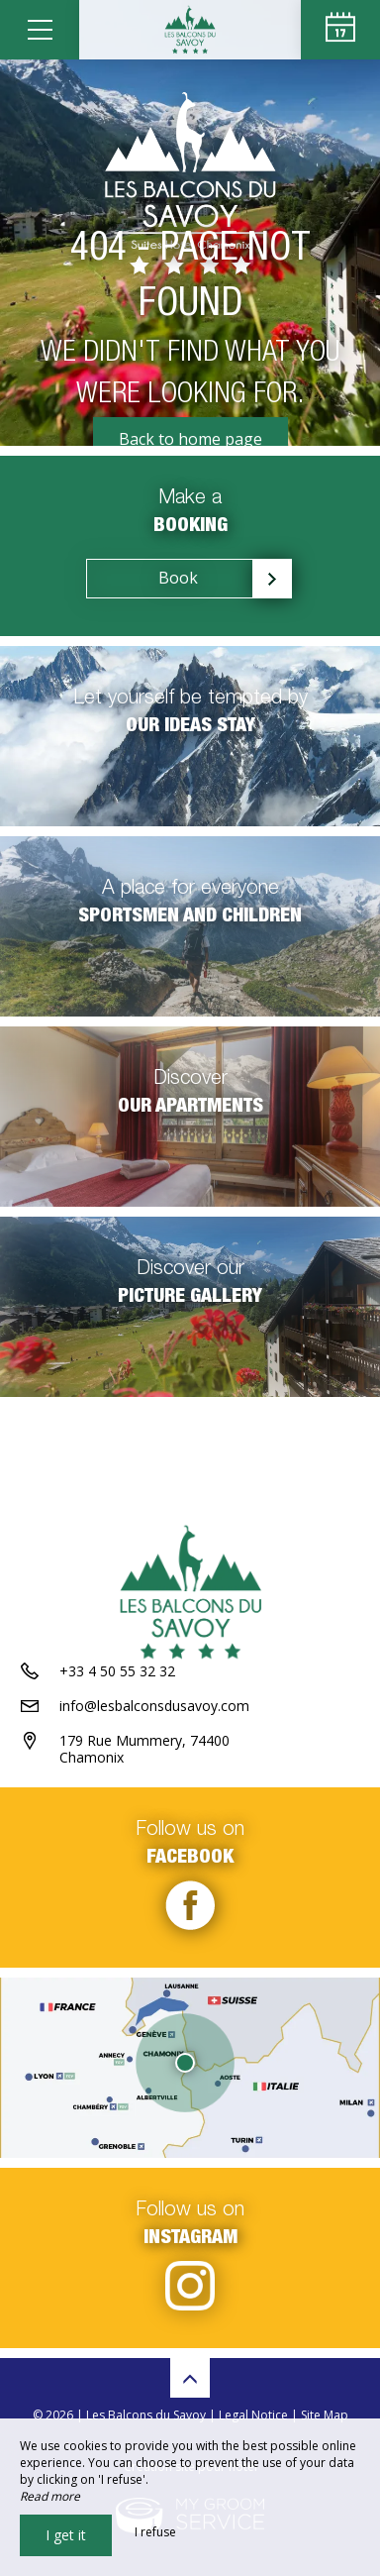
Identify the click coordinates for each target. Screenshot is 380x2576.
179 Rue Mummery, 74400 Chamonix (144, 1749)
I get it (66, 2534)
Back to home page (190, 439)
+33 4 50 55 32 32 (117, 1671)
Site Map (324, 2415)
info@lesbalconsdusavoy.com (154, 1705)
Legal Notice (253, 2415)
